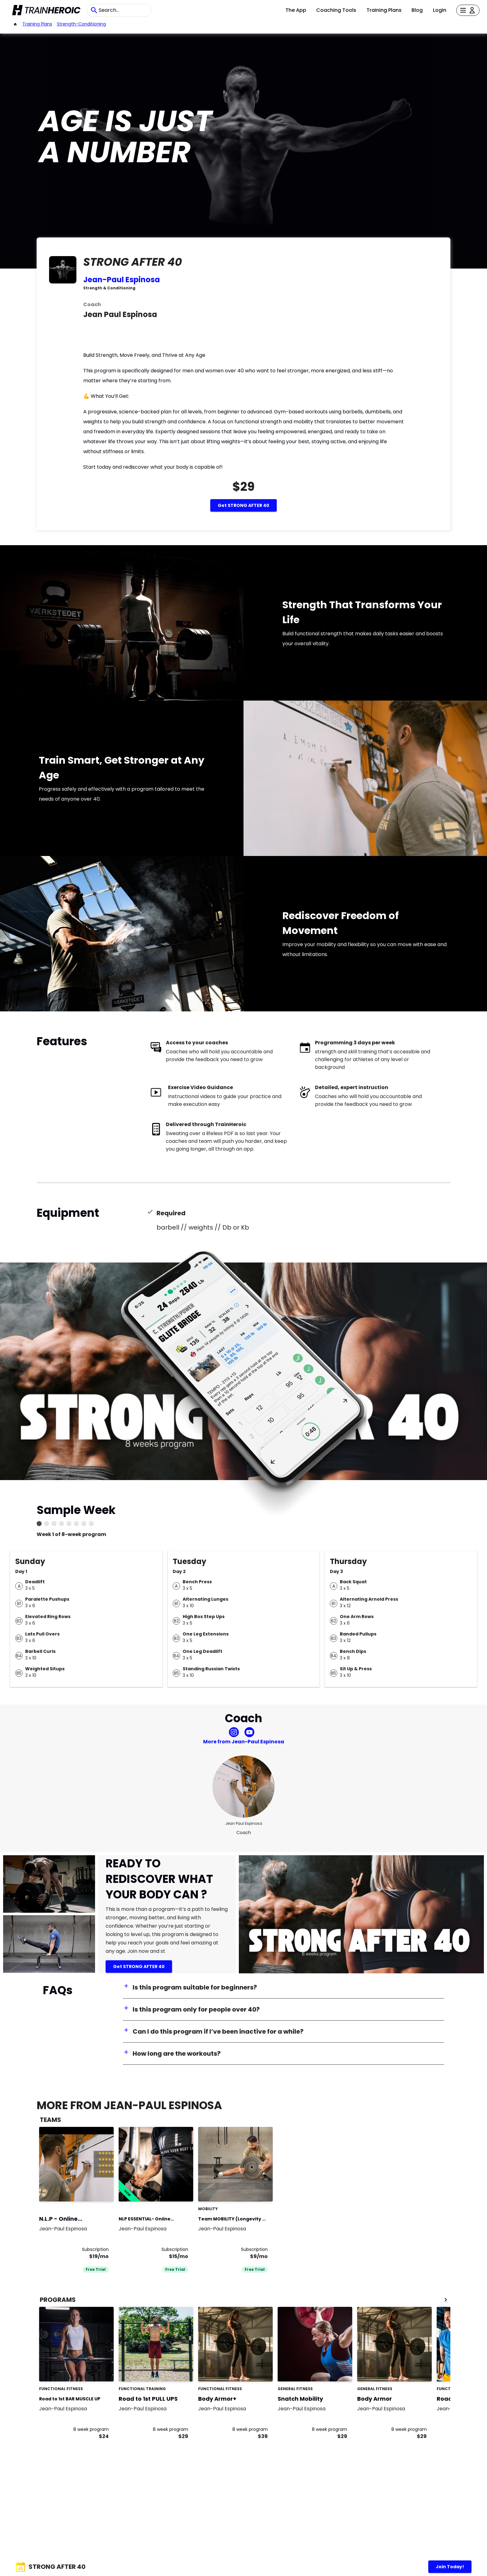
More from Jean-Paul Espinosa (243, 1741)
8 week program (91, 2429)
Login (439, 10)
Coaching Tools (336, 10)
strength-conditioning (81, 24)
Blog (417, 10)
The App (295, 10)
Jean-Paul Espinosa (121, 279)
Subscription (95, 2249)
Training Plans (384, 10)
